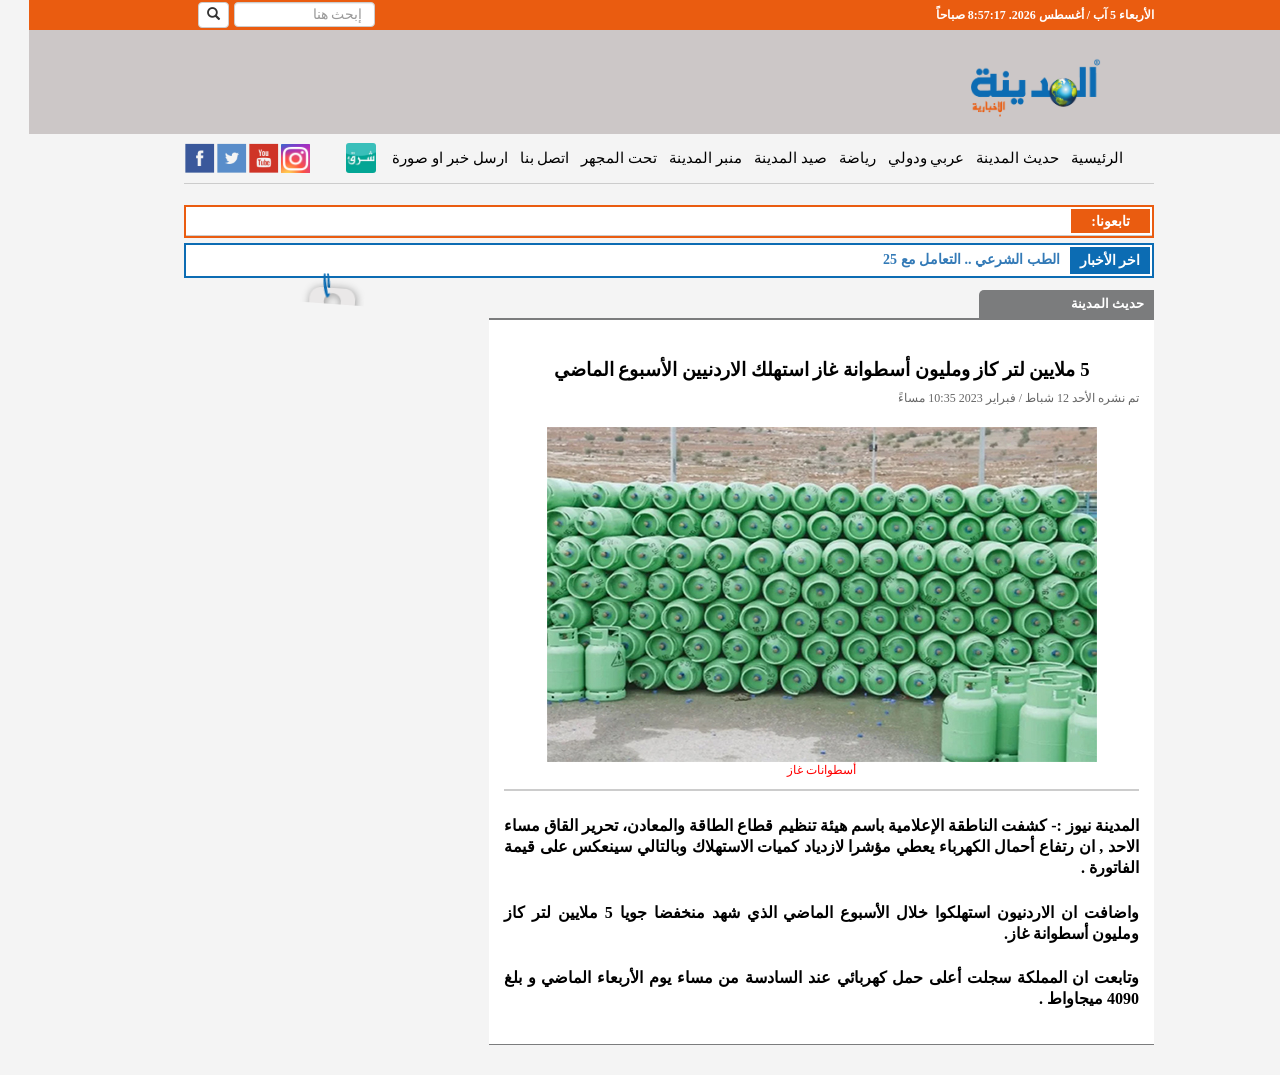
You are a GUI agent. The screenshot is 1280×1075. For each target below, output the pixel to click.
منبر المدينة (676, 158)
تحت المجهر (590, 158)
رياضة (828, 158)
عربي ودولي (897, 158)
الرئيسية (1068, 158)
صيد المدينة (761, 158)
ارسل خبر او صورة (420, 158)
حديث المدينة (988, 158)
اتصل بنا (516, 158)
